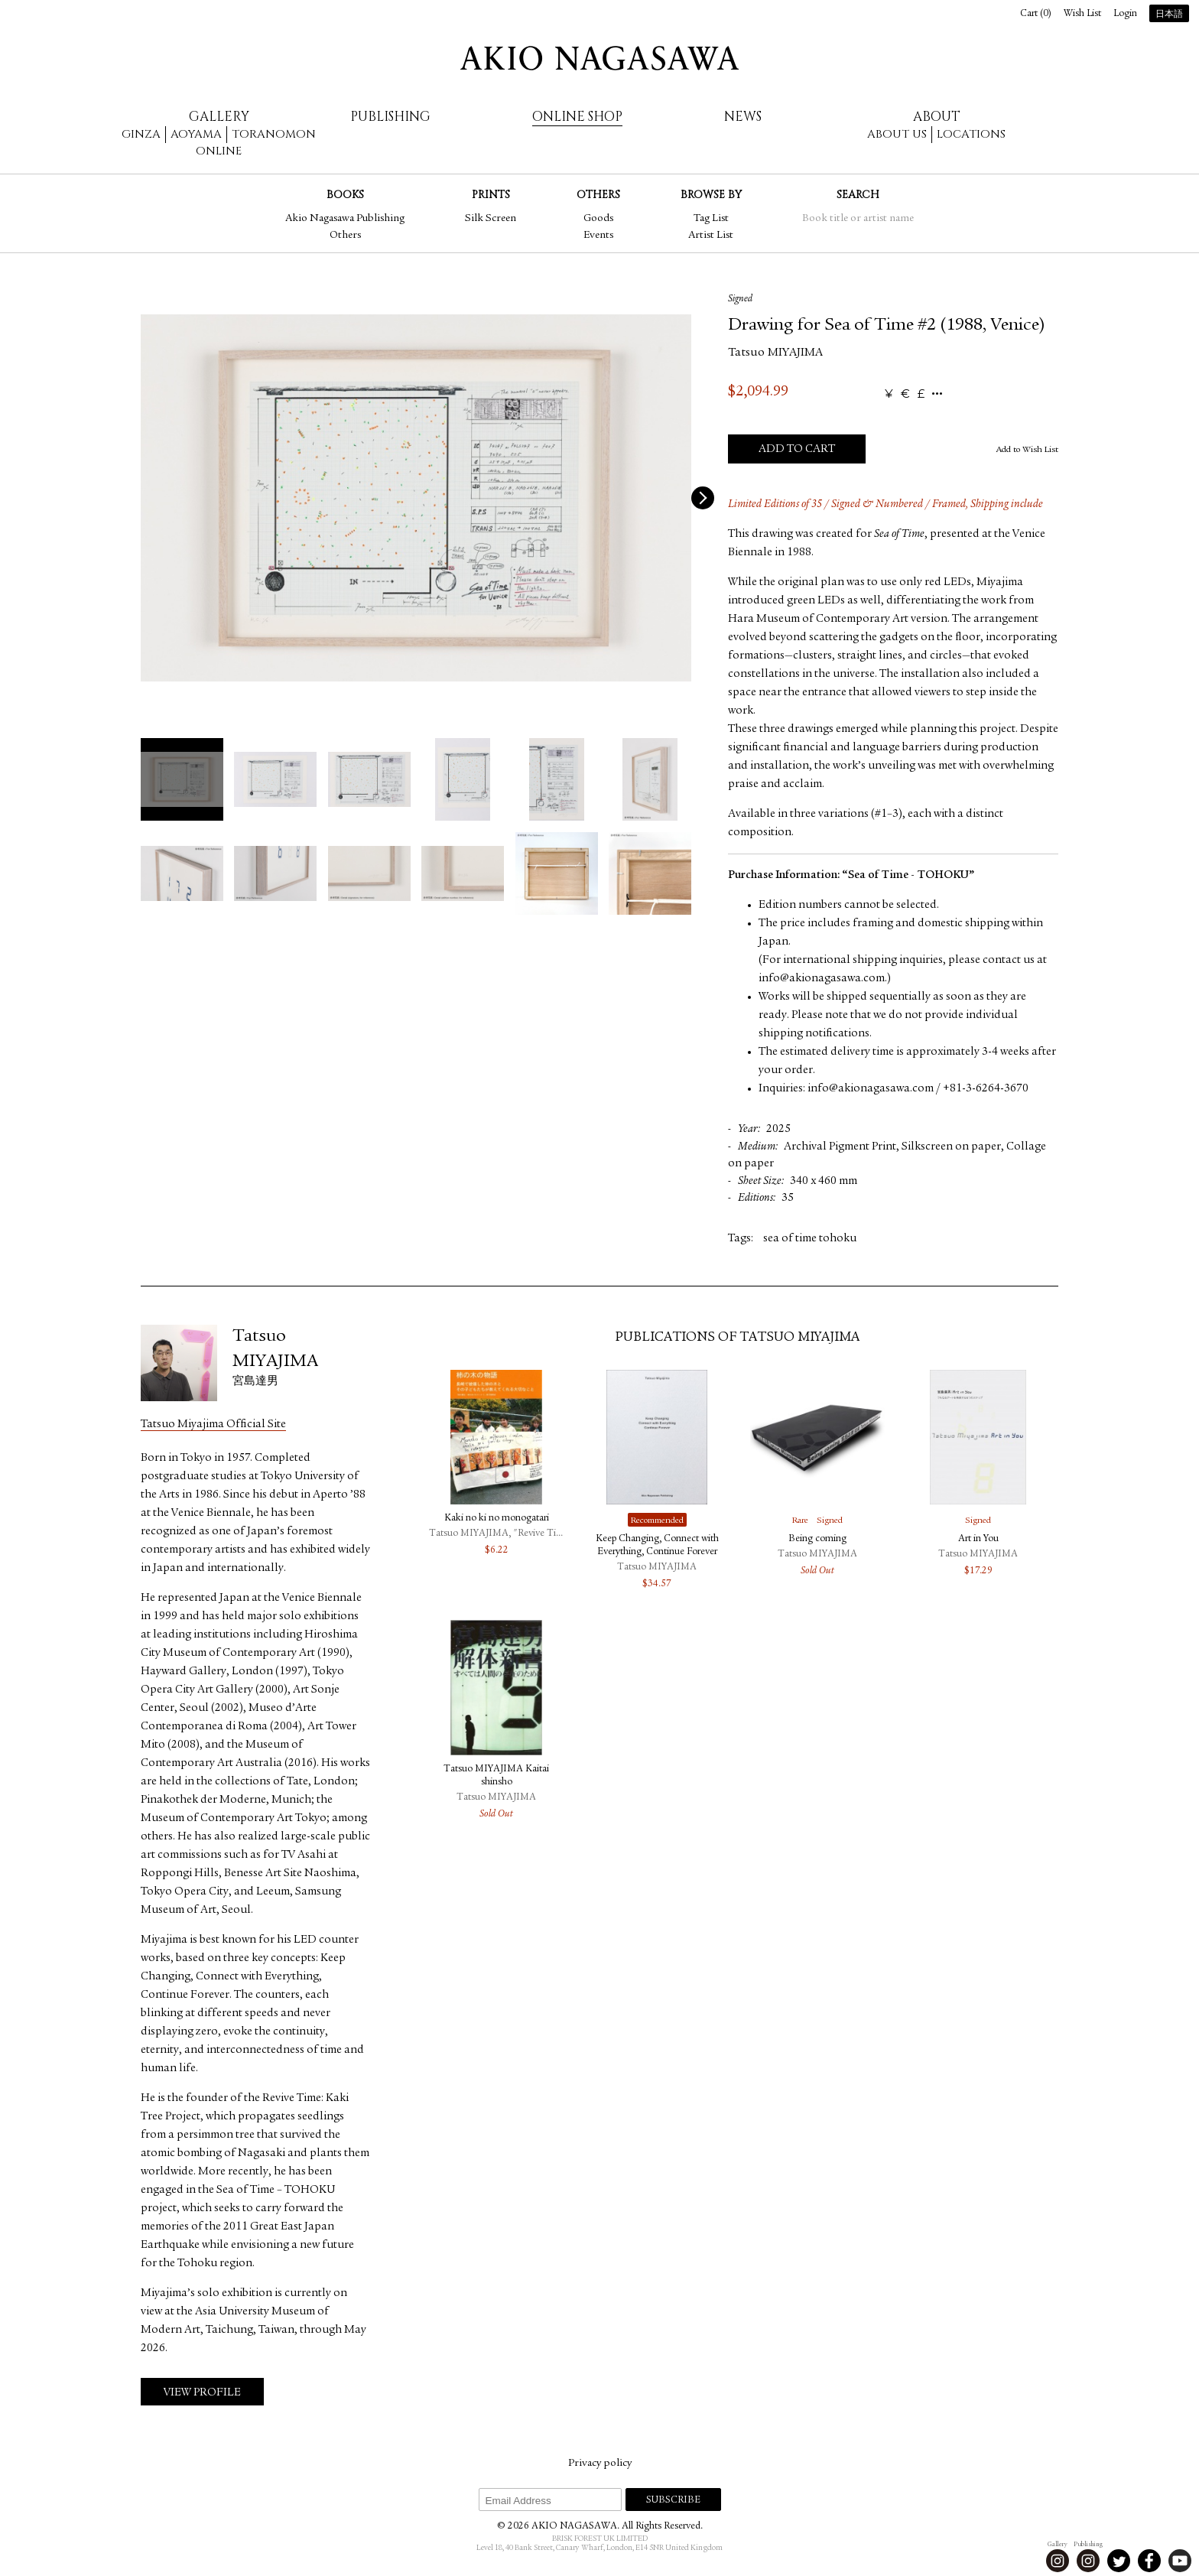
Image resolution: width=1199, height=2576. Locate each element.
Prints (491, 194)
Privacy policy (600, 2463)
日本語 (1169, 14)
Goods (598, 218)
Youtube (1179, 2560)
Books (345, 194)
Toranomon (274, 134)
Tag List (711, 218)
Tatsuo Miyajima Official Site (213, 1424)
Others (345, 235)
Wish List (1082, 14)
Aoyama (196, 134)
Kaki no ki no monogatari (496, 1519)
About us (897, 134)
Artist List (710, 235)
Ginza (141, 134)
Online (219, 151)
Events (598, 235)
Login (1125, 14)
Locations (971, 134)
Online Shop (577, 116)
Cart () (1035, 14)
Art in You (978, 1539)
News (743, 116)
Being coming (817, 1539)
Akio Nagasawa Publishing (345, 218)
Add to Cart (797, 449)
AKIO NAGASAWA (599, 58)
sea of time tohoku (809, 1238)
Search (858, 194)
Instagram (1057, 2560)
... (937, 394)
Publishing (390, 116)
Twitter (1118, 2560)
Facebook (1149, 2560)
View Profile (202, 2393)
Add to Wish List (1027, 449)
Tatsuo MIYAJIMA (775, 353)
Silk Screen (490, 218)
